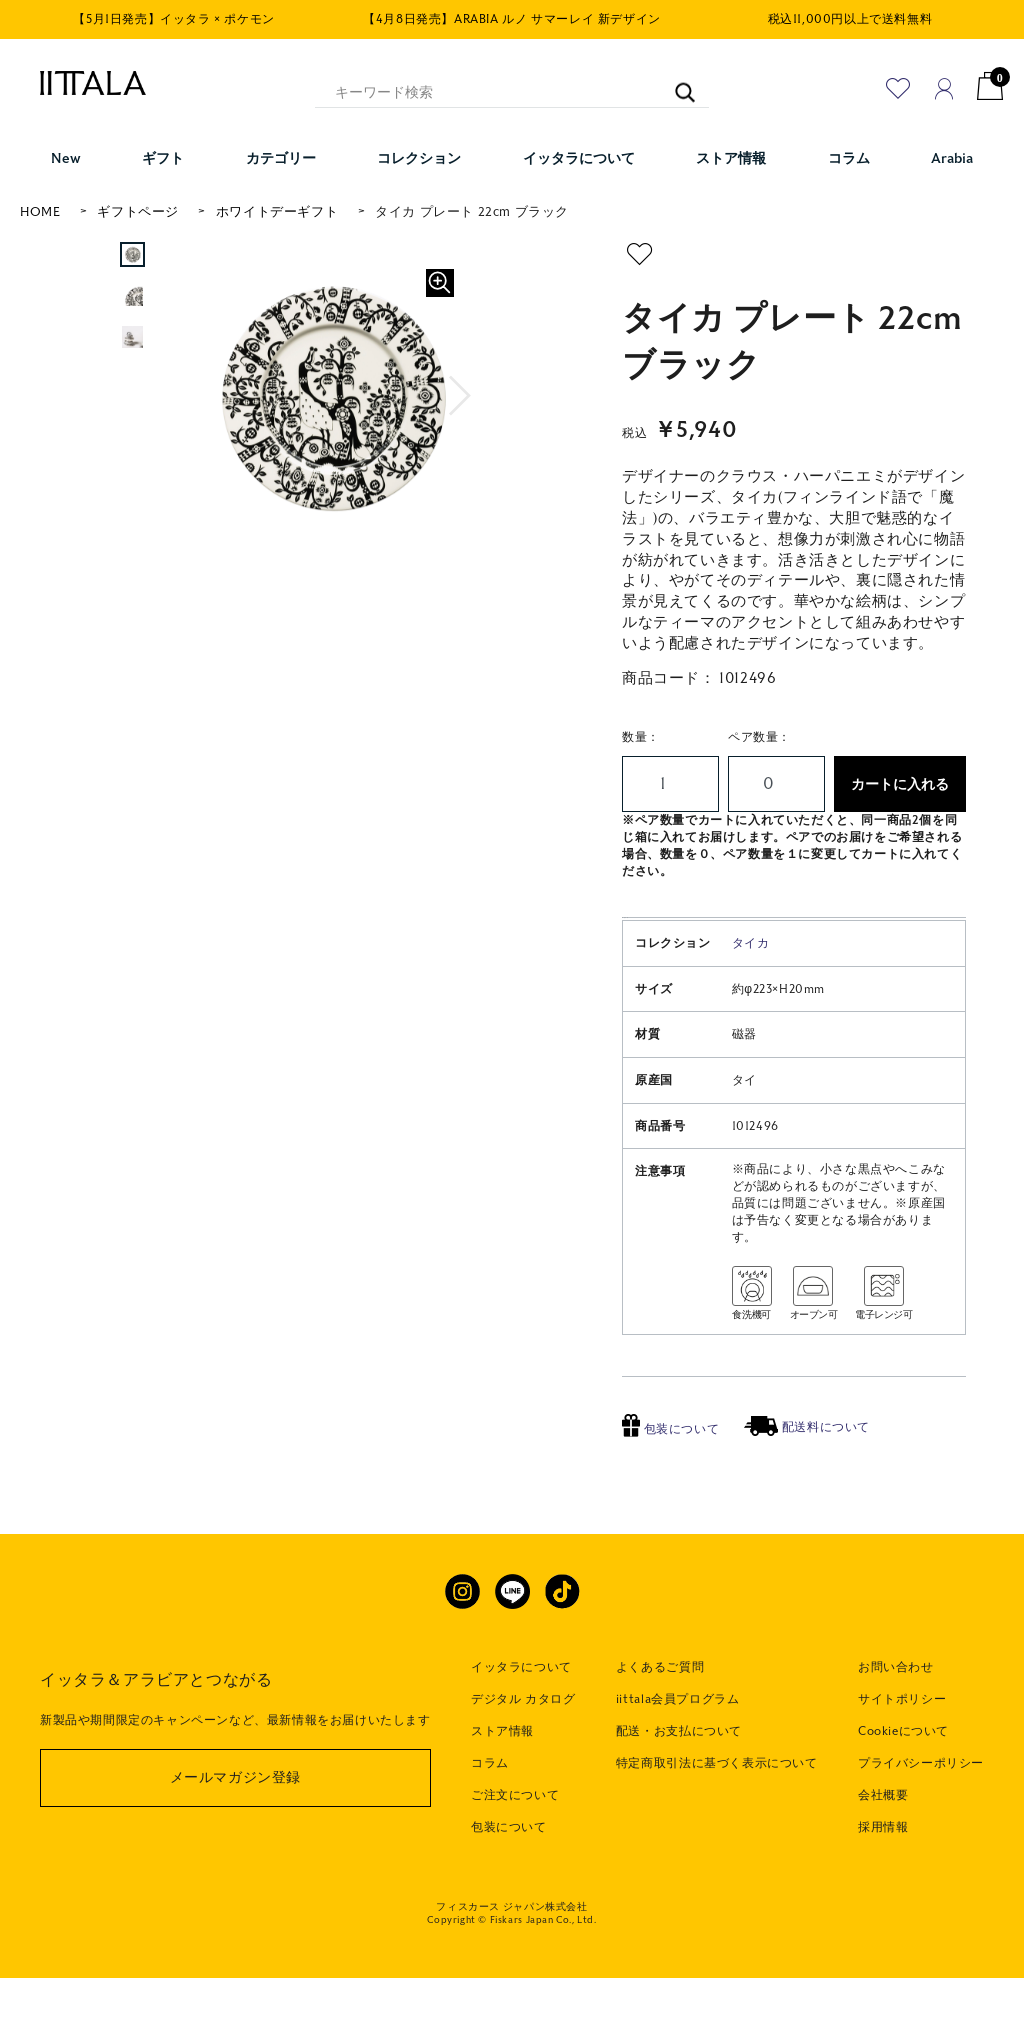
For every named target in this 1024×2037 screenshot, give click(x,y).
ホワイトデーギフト (277, 212)
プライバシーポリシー (921, 1823)
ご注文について (515, 1855)
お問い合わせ (896, 1727)
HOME (40, 212)
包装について (670, 1488)
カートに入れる (900, 784)
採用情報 (883, 1886)
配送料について (807, 1487)
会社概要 (883, 1855)
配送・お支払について (679, 1791)
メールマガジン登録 (235, 1837)
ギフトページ (138, 212)
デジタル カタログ (523, 1759)
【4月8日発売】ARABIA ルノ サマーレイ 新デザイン (512, 19)
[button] (462, 395)
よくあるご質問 (660, 1727)
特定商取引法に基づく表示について (717, 1823)
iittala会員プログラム (677, 1759)
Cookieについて (903, 1791)
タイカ (751, 1003)
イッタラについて (521, 1727)
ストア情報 (502, 1791)
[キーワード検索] (675, 83)
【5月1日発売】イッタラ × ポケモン (173, 19)
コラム (490, 1823)
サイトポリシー (902, 1759)
